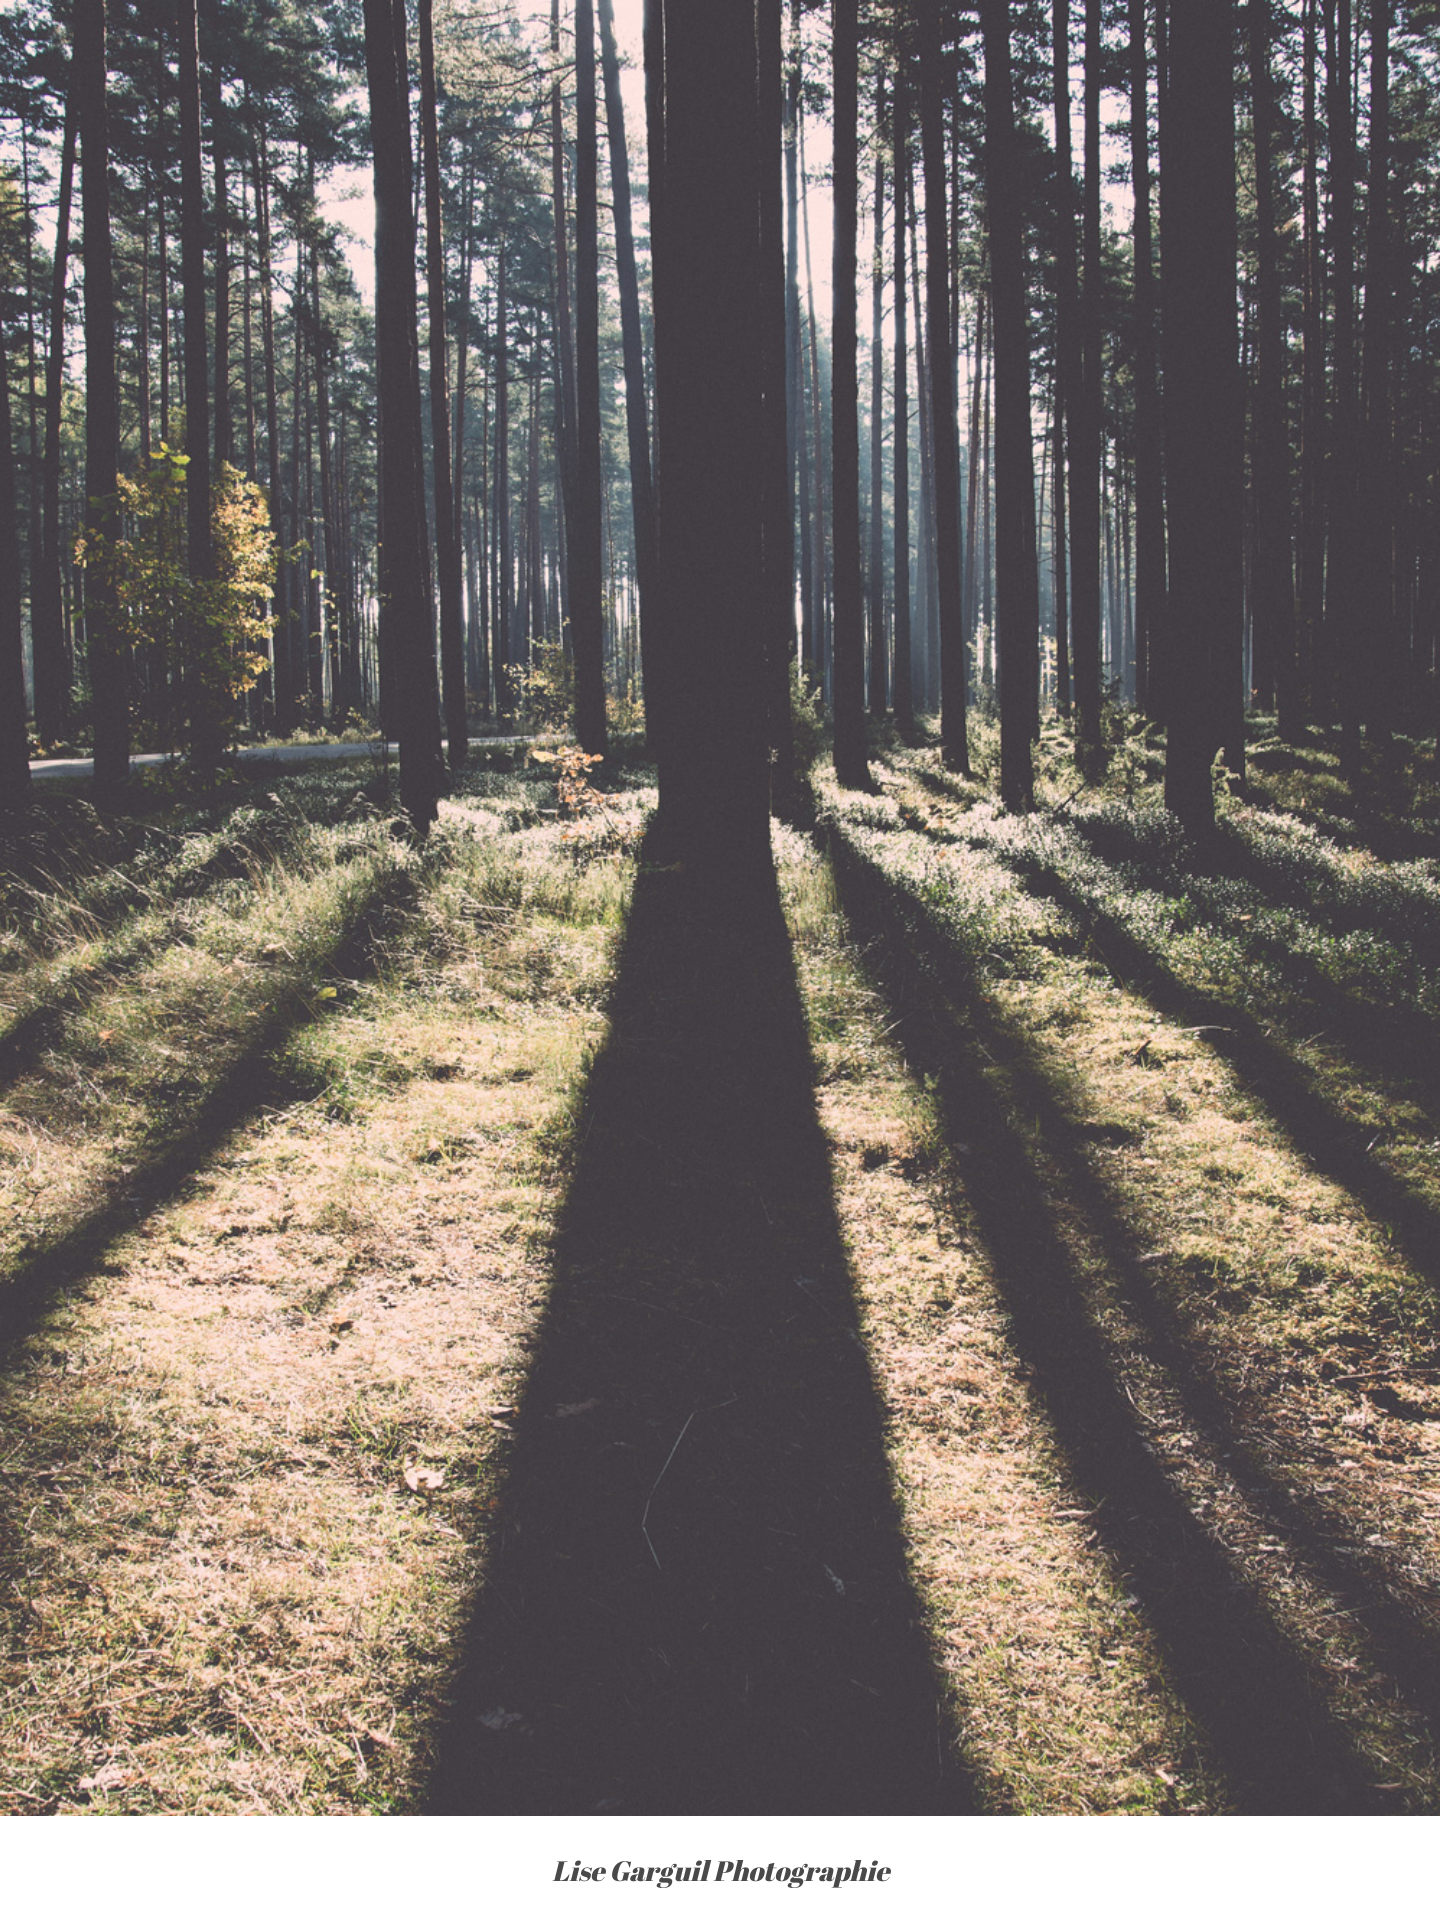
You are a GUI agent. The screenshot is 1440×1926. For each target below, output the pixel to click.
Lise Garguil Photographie (720, 1870)
